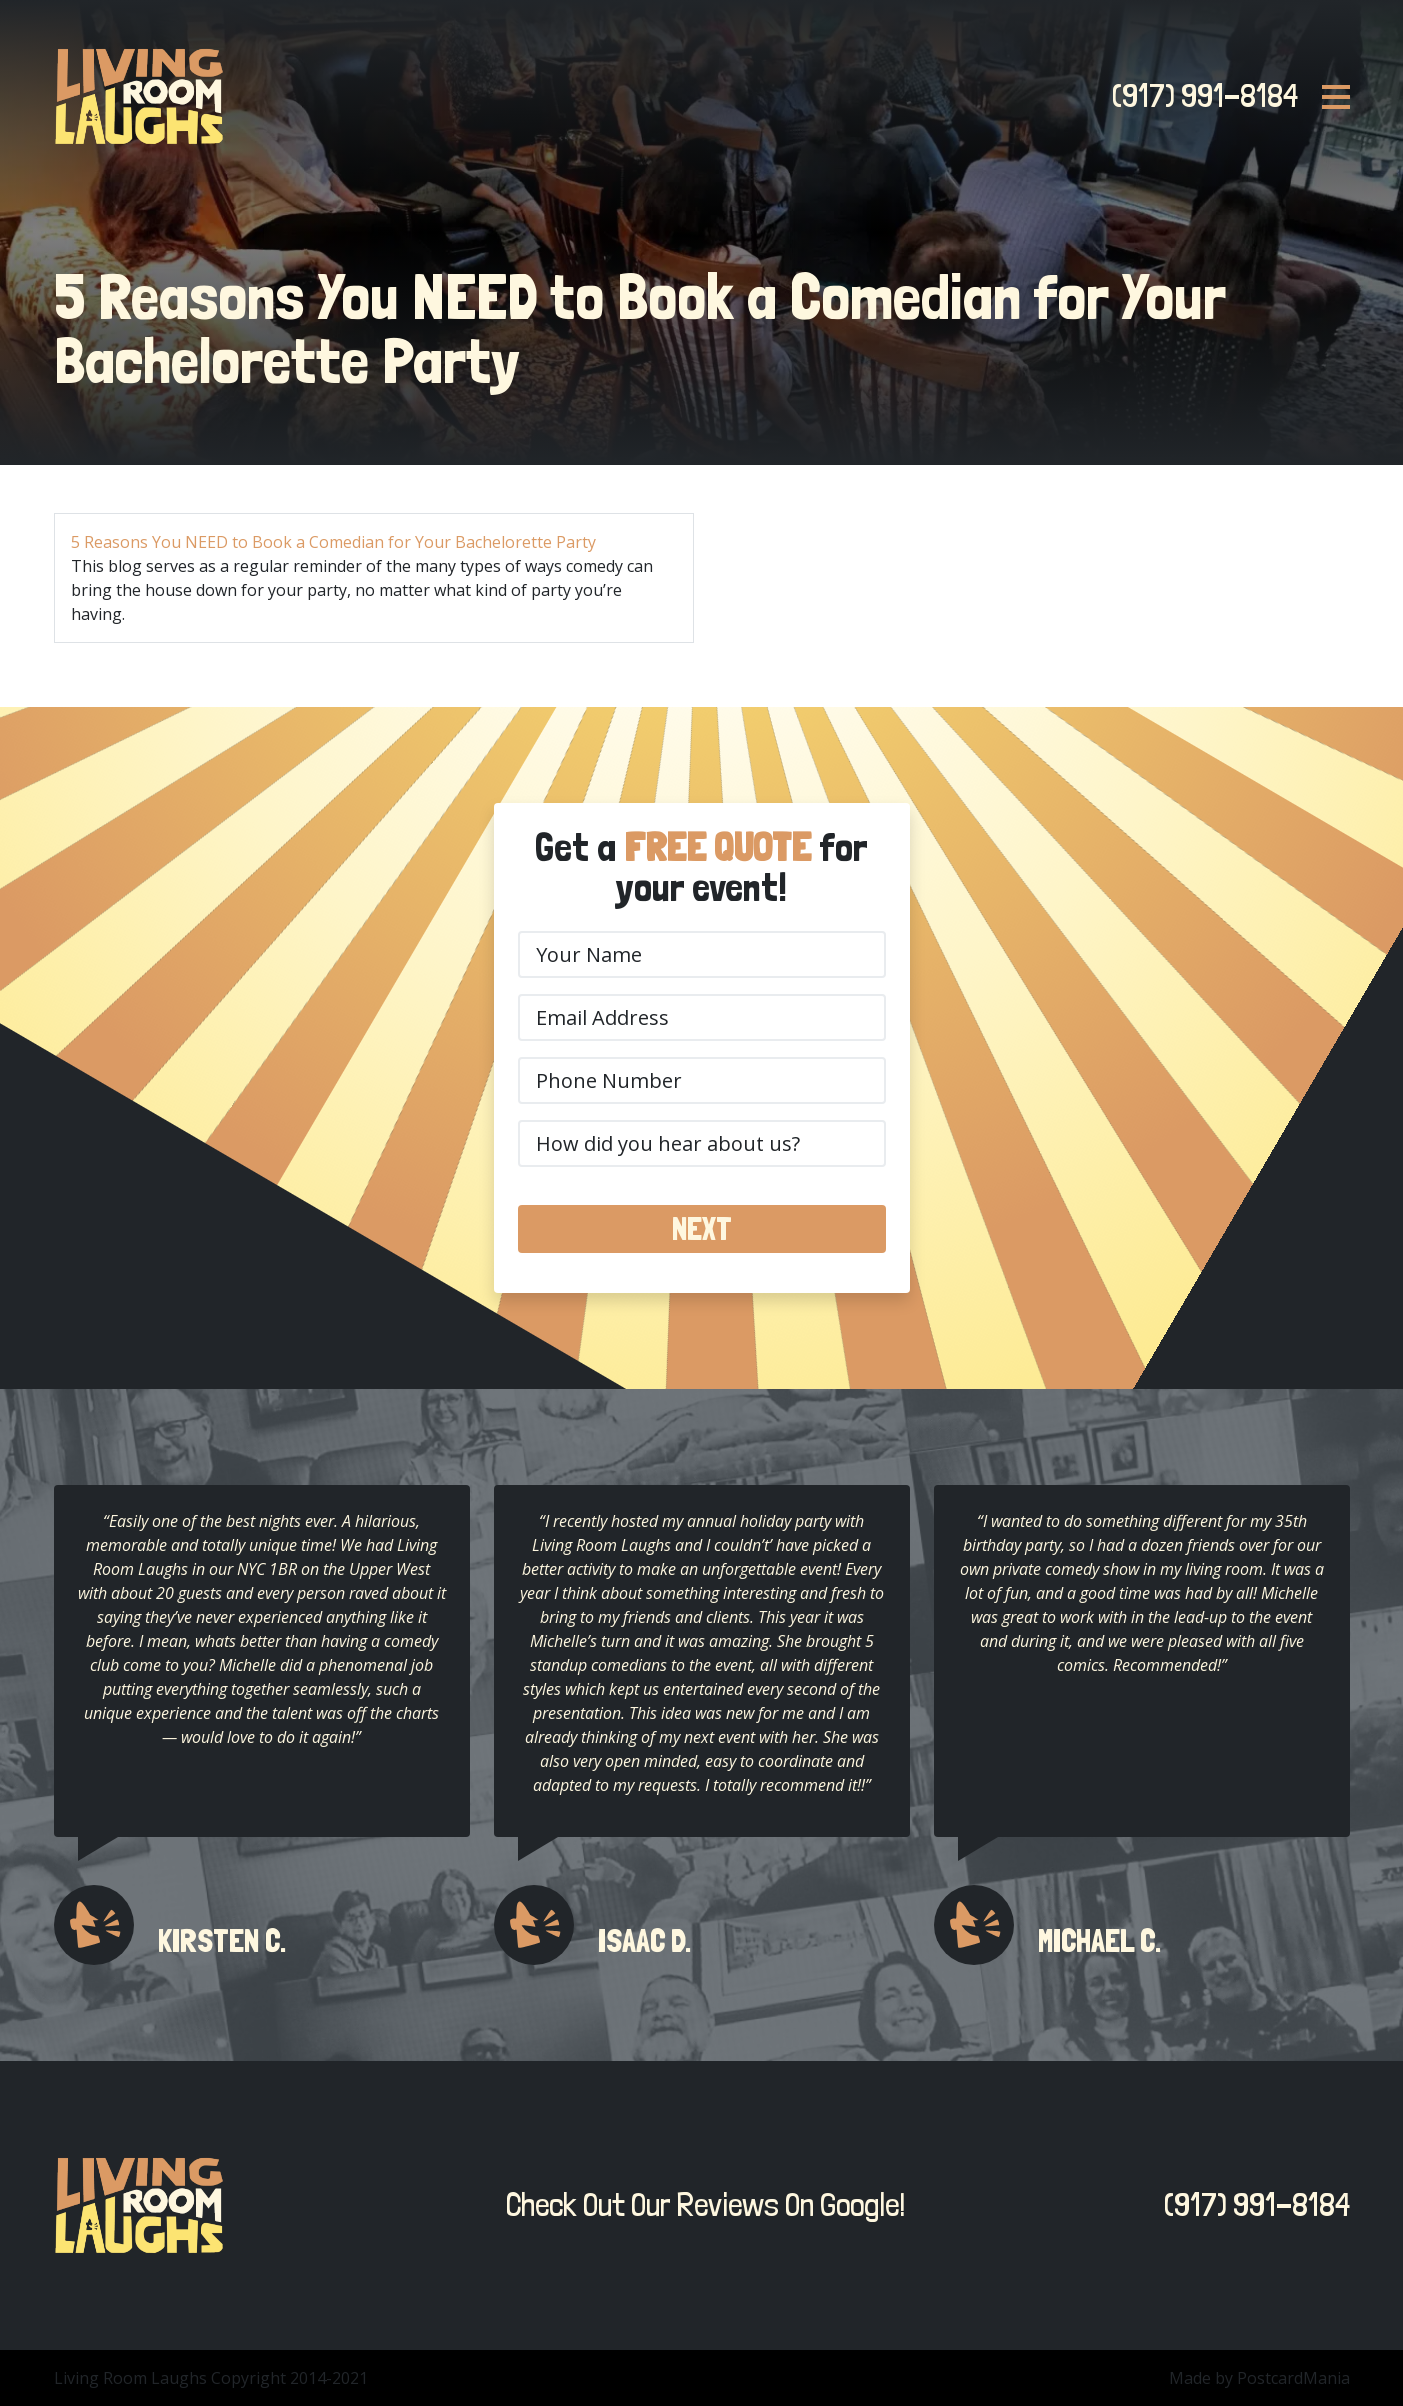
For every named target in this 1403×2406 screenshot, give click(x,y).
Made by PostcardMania (1259, 2378)
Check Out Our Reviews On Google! (700, 2205)
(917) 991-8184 (1199, 96)
